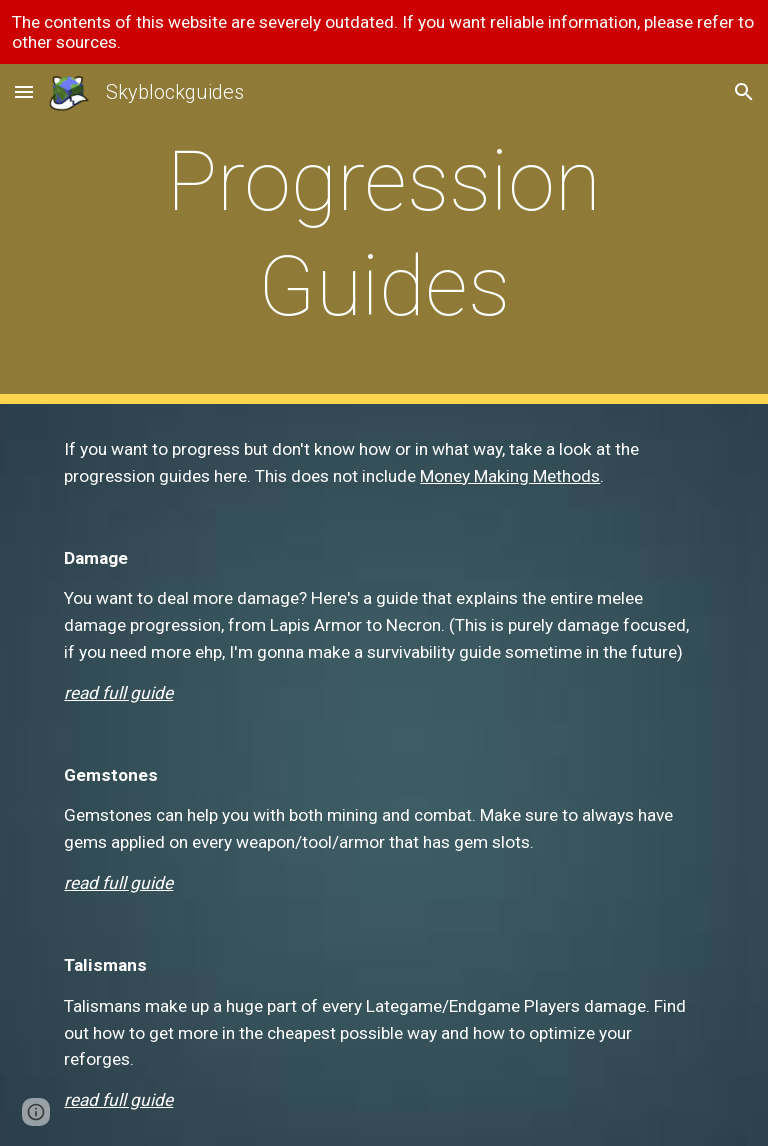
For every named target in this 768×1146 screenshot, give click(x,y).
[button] (24, 91)
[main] (383, 234)
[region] (384, 32)
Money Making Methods (510, 476)
